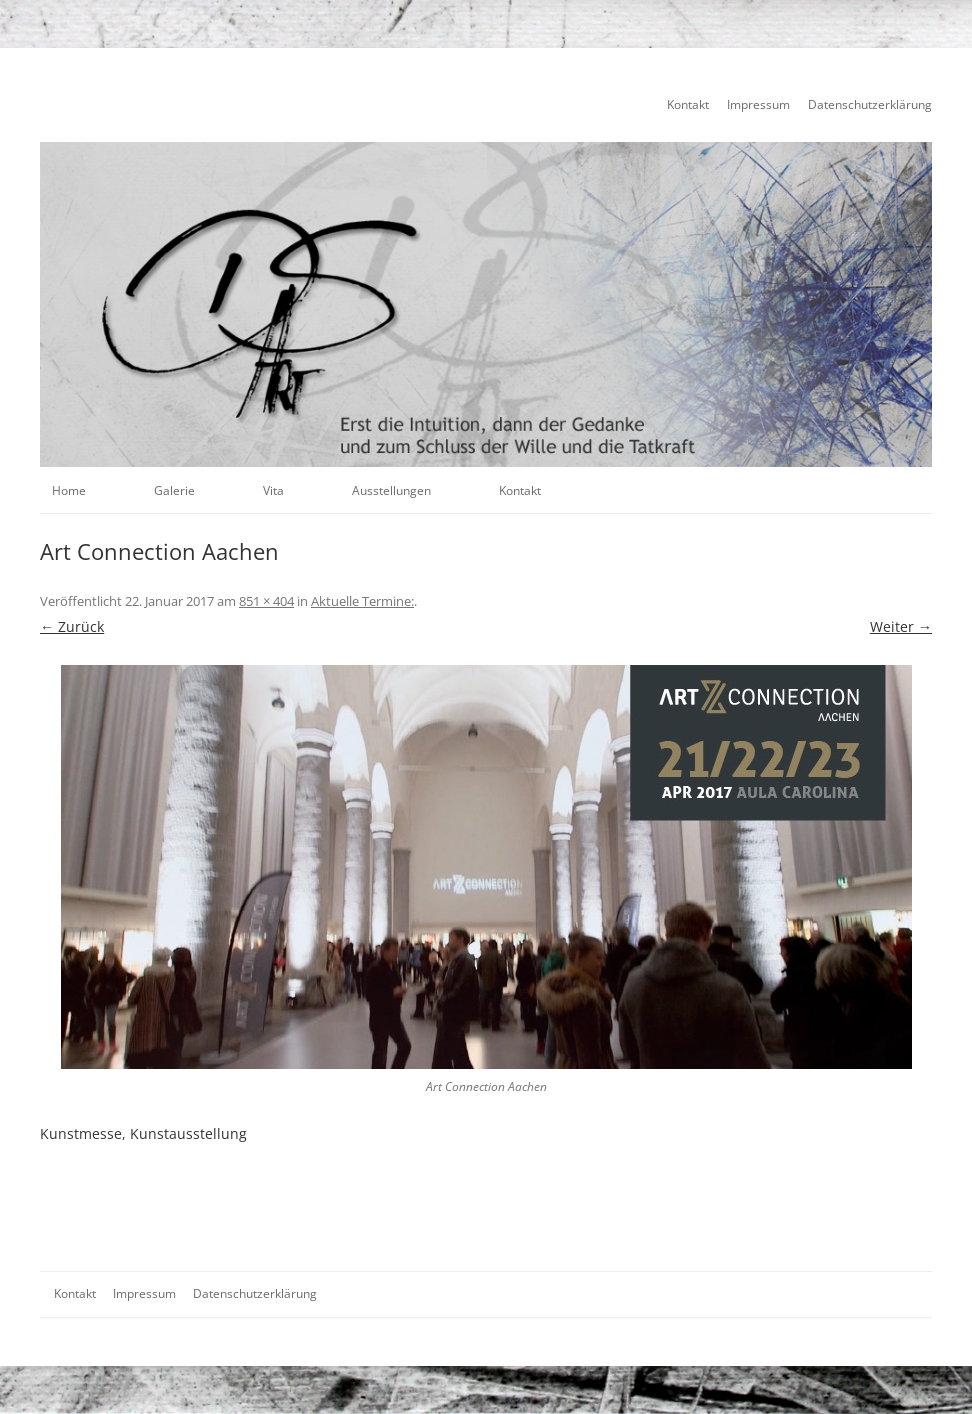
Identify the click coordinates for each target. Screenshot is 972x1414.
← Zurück (72, 626)
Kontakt (688, 104)
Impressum (758, 104)
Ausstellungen (391, 490)
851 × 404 (266, 601)
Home (69, 490)
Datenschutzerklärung (870, 104)
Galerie (174, 490)
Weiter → (901, 626)
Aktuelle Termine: (362, 601)
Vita (273, 490)
